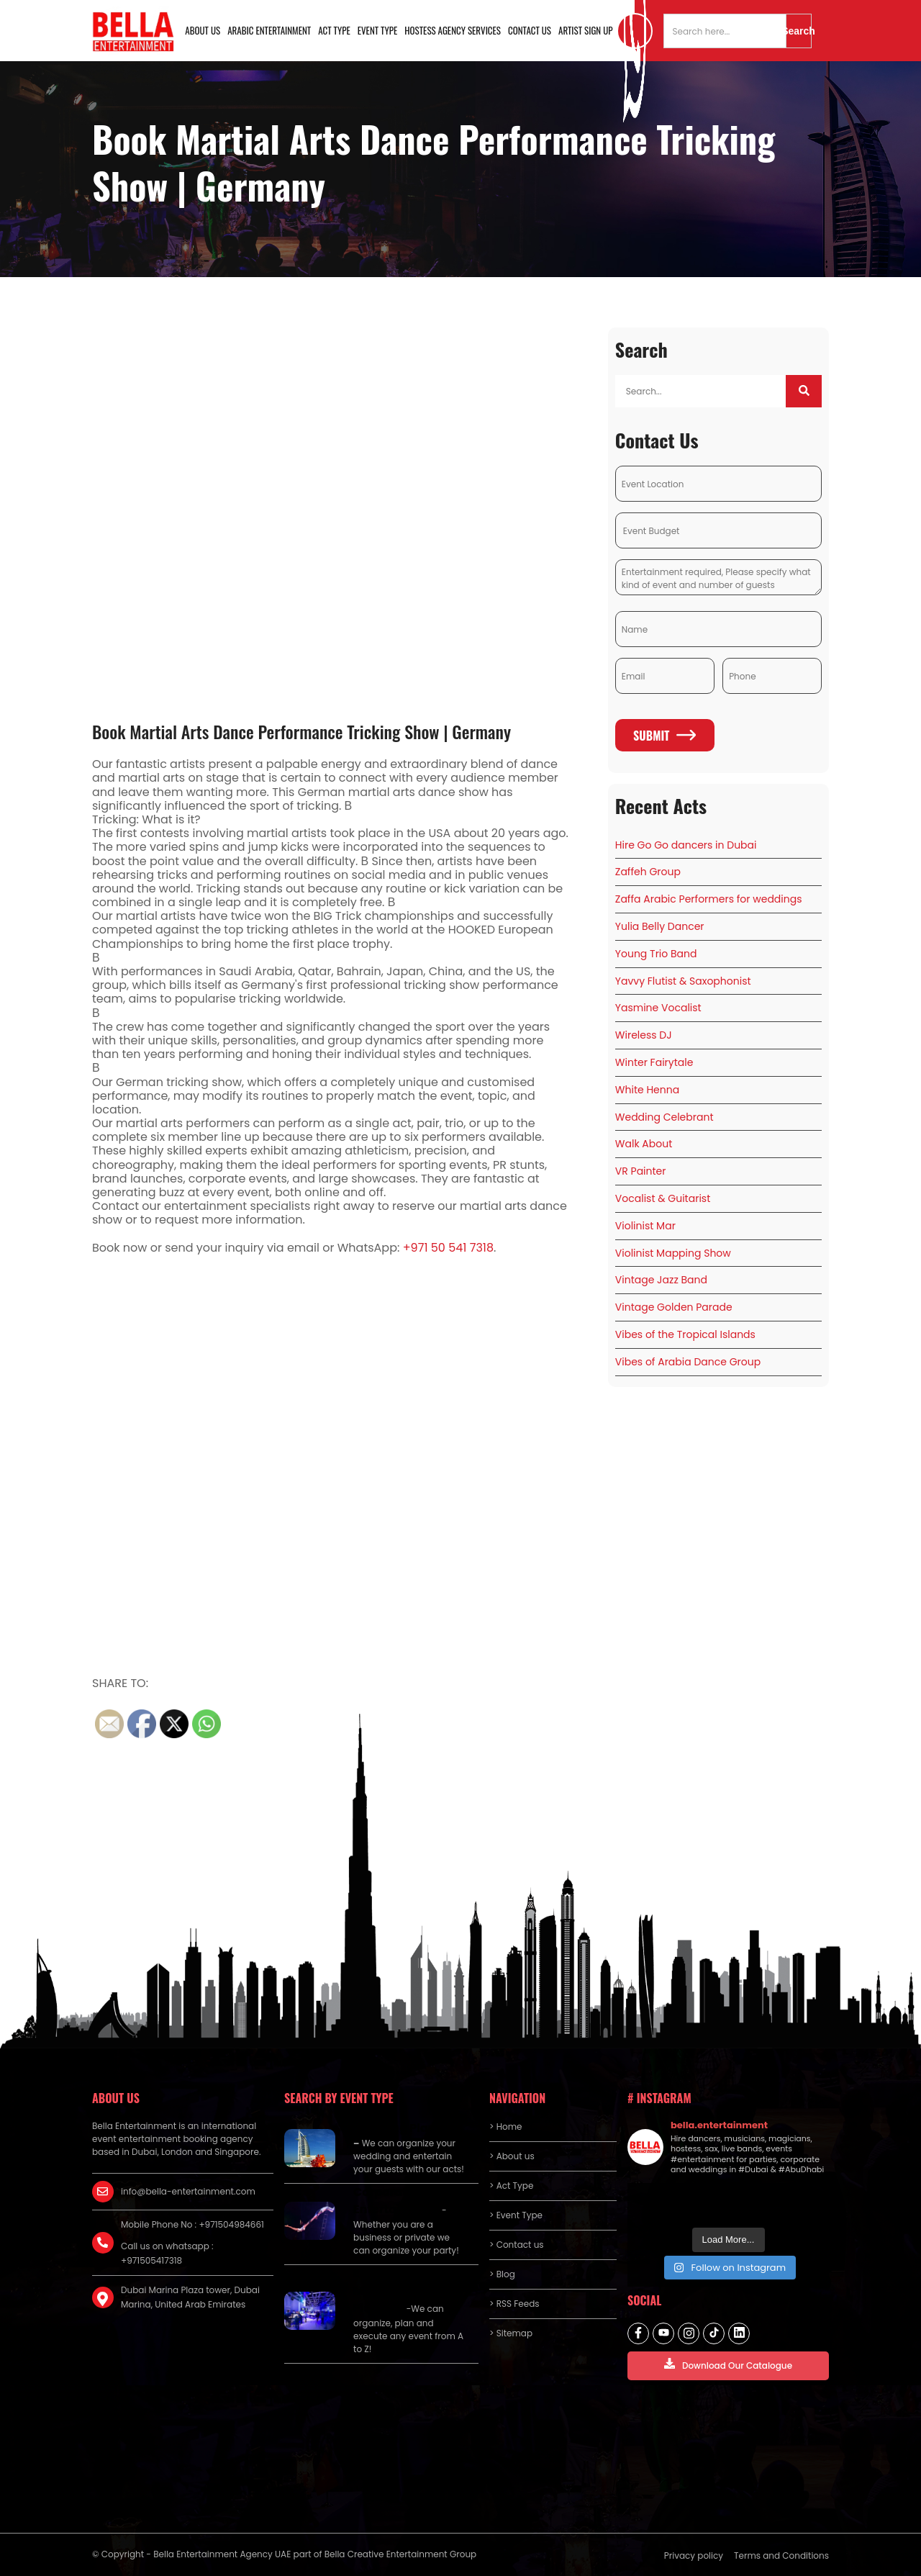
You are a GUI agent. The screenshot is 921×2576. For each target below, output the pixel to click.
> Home (505, 2126)
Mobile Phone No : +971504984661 (192, 2224)
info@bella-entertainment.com (188, 2191)
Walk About (643, 1143)
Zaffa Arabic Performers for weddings (708, 899)
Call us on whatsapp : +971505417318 (167, 2253)
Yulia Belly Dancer (659, 926)
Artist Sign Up (585, 30)
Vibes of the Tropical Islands (685, 1334)
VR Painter (640, 1171)
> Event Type (516, 2215)
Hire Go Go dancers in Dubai (686, 845)
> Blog (502, 2274)
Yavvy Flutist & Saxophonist (683, 981)
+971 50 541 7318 (448, 1247)
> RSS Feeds (514, 2303)
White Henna (647, 1090)
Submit (664, 735)
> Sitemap (510, 2333)
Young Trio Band (656, 953)
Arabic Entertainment (269, 30)
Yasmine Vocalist (658, 1007)
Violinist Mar (645, 1226)
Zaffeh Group (648, 871)
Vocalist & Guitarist (662, 1198)
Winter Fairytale (654, 1062)
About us (202, 30)
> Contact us (516, 2244)
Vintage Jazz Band (661, 1280)
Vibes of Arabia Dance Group (688, 1362)
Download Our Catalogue (728, 2365)
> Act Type (511, 2185)
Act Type (334, 30)
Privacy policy (693, 2555)
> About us (512, 2156)
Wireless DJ (643, 1035)
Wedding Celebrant (664, 1117)
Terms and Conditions (781, 2555)
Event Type (378, 30)
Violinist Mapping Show (673, 1253)
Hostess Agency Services (452, 30)
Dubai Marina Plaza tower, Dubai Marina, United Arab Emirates (190, 2297)
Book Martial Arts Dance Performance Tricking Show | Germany (301, 731)
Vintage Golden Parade (673, 1307)
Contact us (529, 30)
